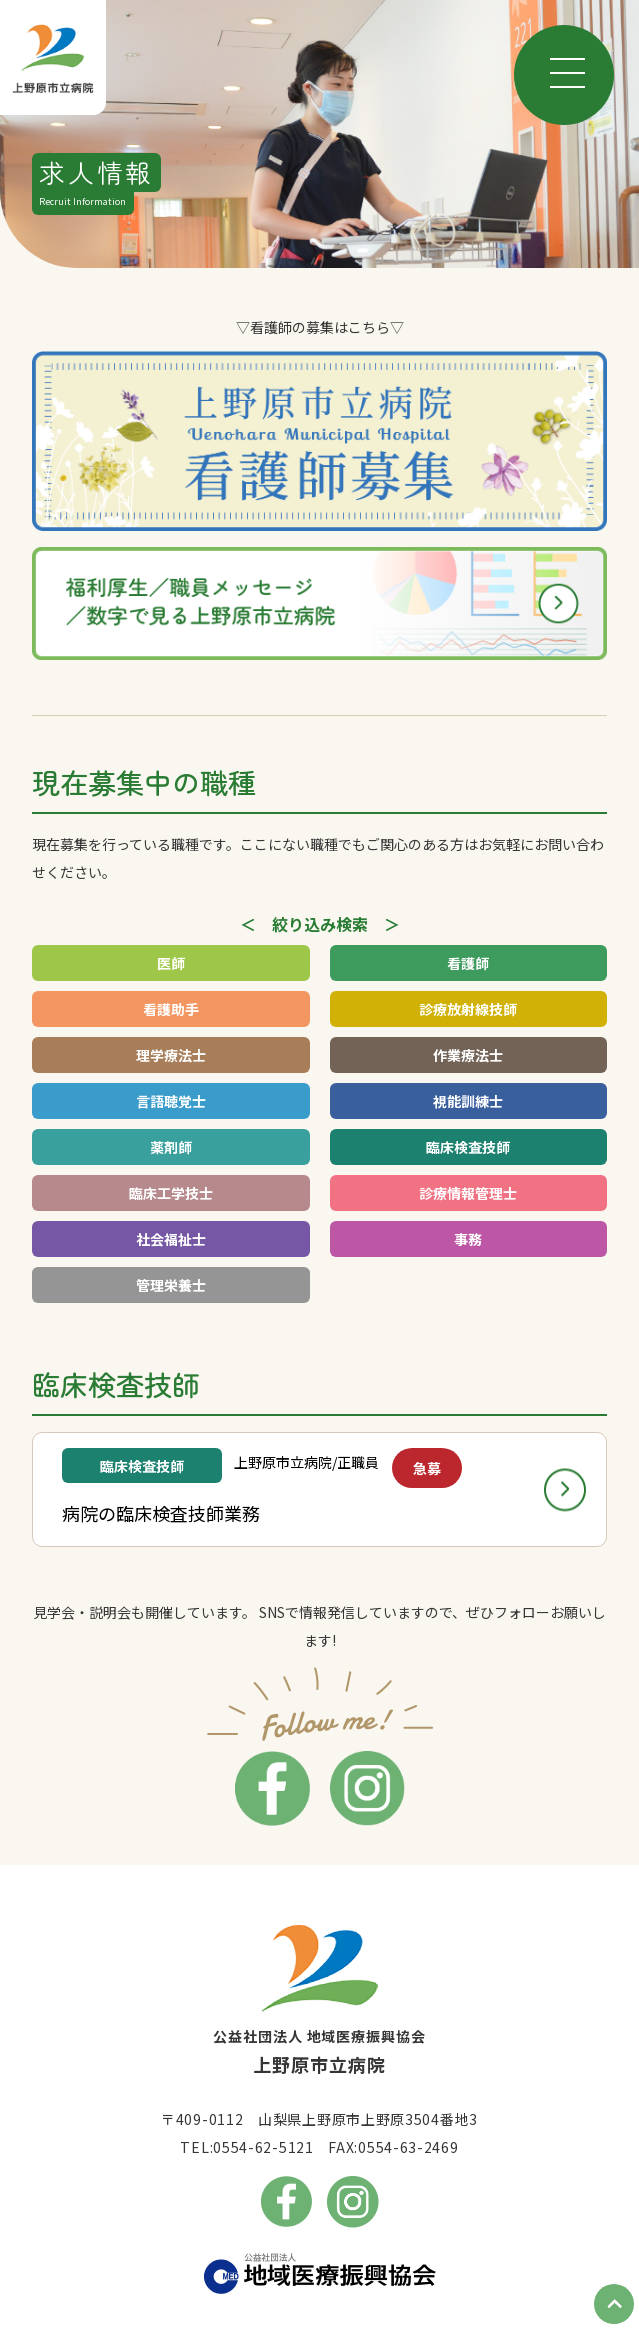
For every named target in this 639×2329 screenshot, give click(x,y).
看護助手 (171, 1009)
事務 (468, 1239)
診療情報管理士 (468, 1193)
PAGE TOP (614, 2304)
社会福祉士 (171, 1239)
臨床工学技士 (171, 1193)
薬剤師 (171, 1147)
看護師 (468, 963)
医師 (171, 963)
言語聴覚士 (171, 1101)
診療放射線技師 (468, 1009)
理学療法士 (171, 1055)
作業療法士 (468, 1055)
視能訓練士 (468, 1101)
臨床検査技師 (468, 1147)
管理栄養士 (171, 1285)
